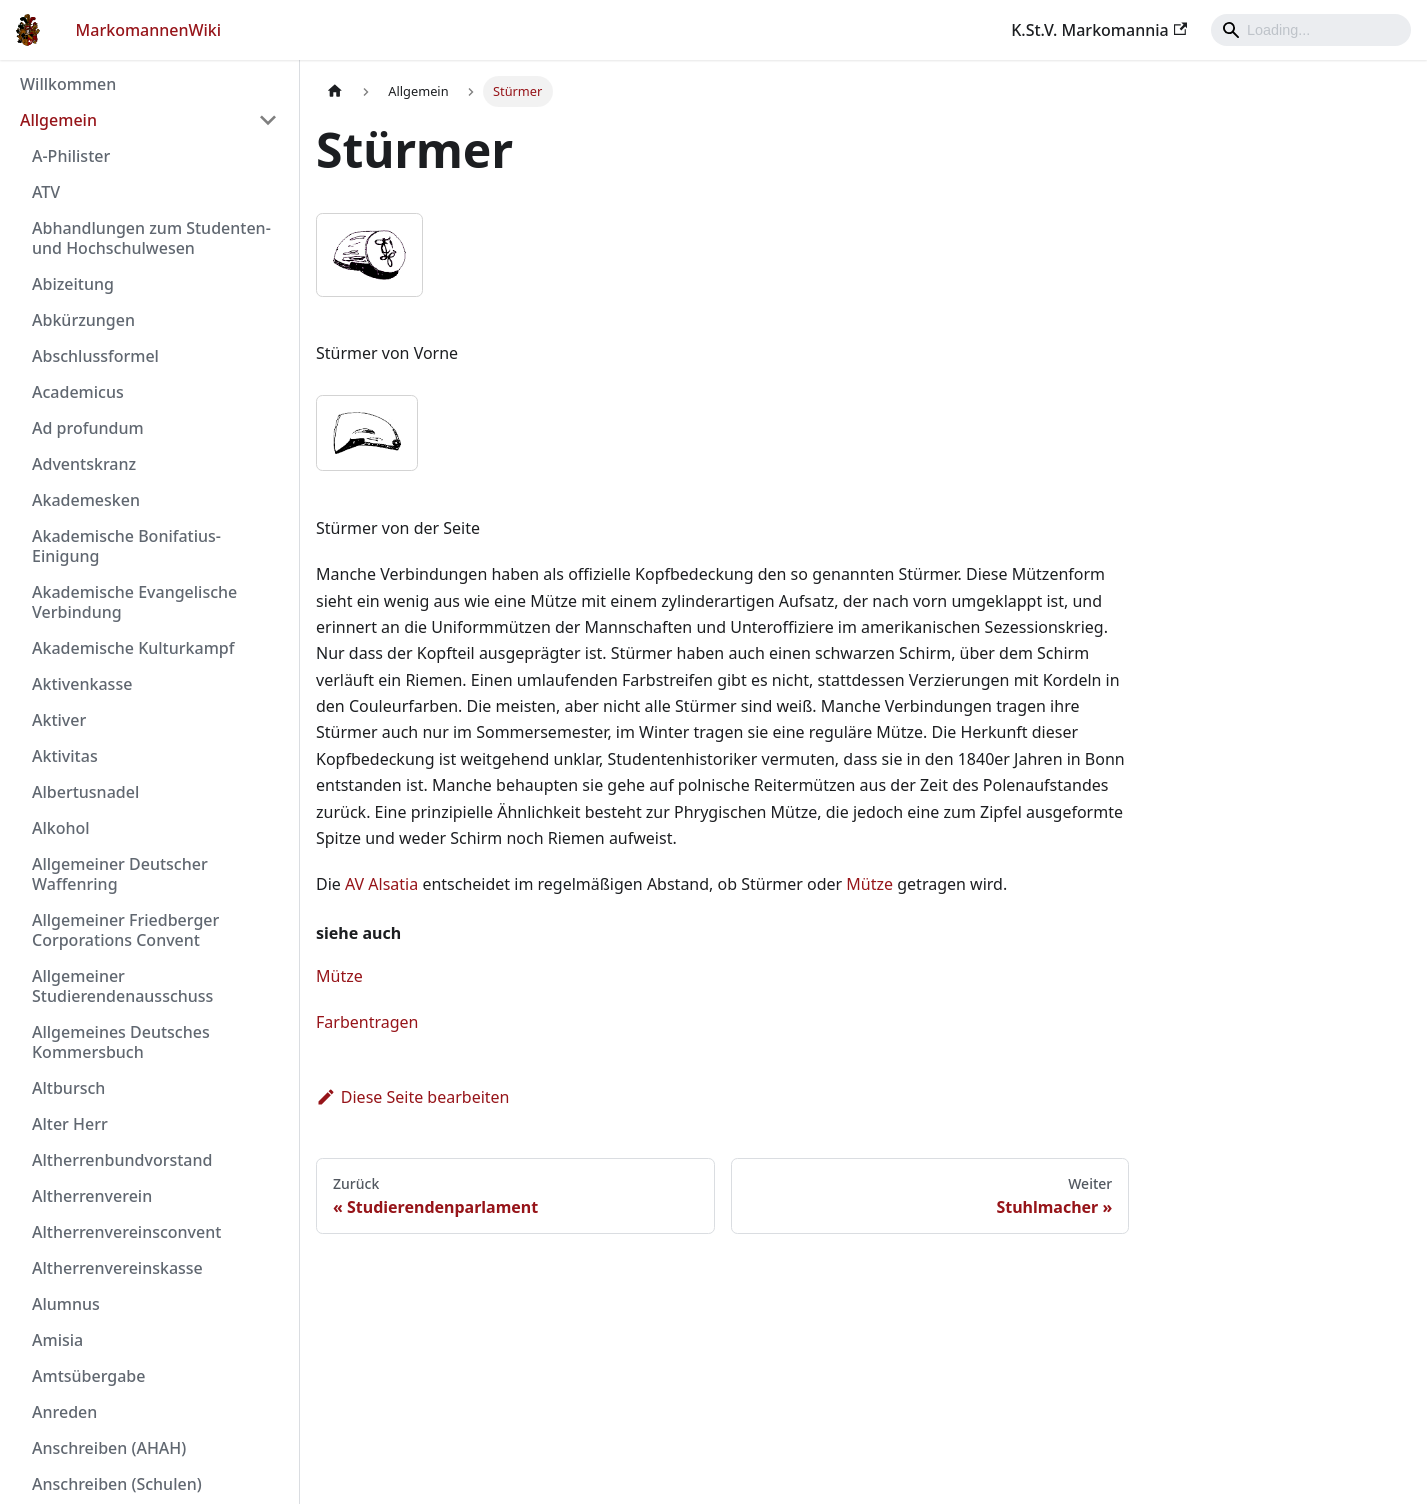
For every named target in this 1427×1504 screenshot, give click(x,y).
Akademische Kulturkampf (133, 648)
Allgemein (58, 120)
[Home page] (335, 91)
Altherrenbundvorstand (122, 1160)
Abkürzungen (83, 320)
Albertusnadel (85, 792)
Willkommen (68, 84)
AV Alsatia (381, 884)
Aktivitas (65, 756)
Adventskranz (84, 464)
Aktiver (59, 720)
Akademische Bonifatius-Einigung (126, 546)
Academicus (78, 392)
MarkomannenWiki (149, 30)
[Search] (1311, 30)
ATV (46, 192)
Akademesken (86, 500)
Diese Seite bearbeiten (413, 1097)
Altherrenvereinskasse (117, 1268)
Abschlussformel (95, 356)
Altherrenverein (92, 1196)
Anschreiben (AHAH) (109, 1448)
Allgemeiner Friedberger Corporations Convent (125, 930)
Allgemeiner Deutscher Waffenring (120, 874)
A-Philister (71, 156)
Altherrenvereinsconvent (126, 1232)
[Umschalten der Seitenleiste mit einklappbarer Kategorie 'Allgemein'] (268, 120)
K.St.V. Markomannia (1099, 30)
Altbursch (68, 1088)
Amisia (57, 1340)
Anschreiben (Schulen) (117, 1484)
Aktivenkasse (82, 684)
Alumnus (66, 1304)
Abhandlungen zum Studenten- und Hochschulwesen (151, 238)
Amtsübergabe (88, 1376)
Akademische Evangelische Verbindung (134, 602)
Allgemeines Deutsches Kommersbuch (121, 1042)
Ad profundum (88, 428)
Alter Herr (70, 1124)
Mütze (869, 884)
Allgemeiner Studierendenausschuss (122, 986)
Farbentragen (367, 1022)
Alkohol (61, 828)
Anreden (64, 1412)
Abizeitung (73, 284)
